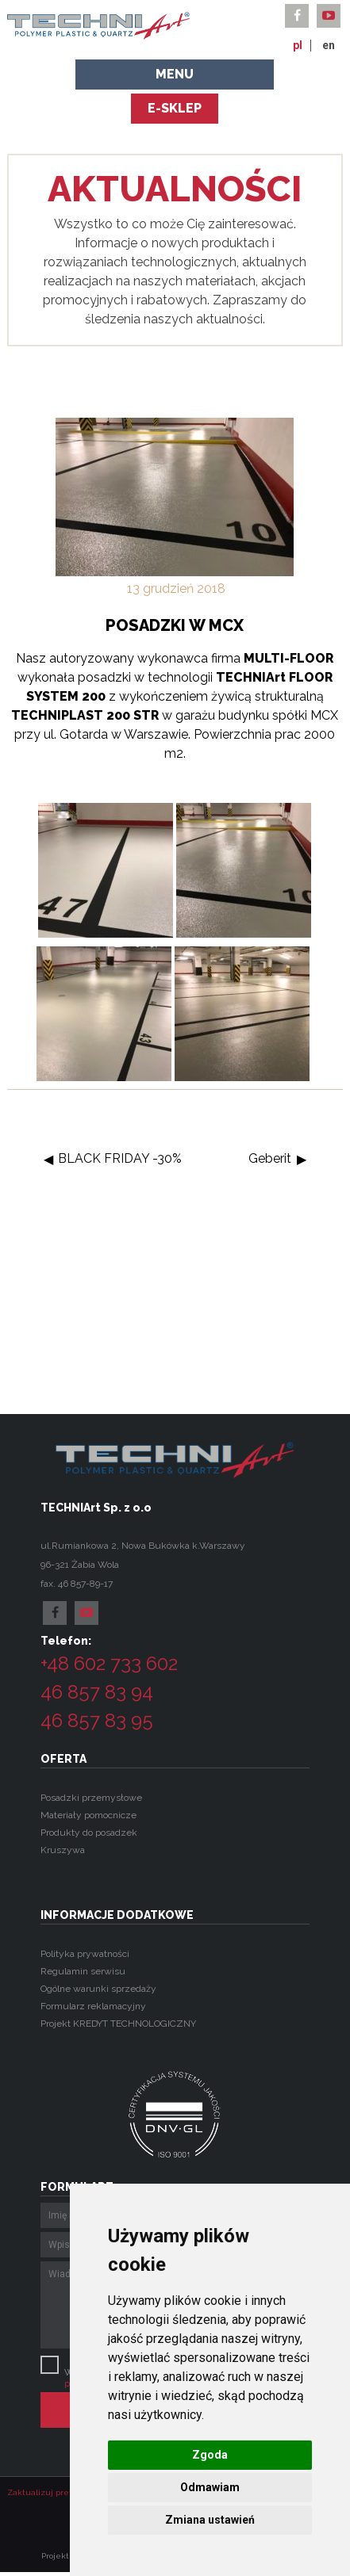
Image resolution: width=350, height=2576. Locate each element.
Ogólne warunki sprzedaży (98, 1988)
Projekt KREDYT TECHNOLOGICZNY (118, 2023)
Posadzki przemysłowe (91, 1797)
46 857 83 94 (96, 1691)
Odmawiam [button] (210, 2487)
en (328, 45)
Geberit (269, 1158)
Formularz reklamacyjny (93, 2006)
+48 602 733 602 (109, 1663)
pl (297, 45)
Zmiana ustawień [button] (210, 2519)
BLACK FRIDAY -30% (120, 1158)
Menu (175, 74)
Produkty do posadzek (88, 1832)
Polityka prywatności (84, 1953)
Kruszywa (62, 1850)
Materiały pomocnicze (88, 1815)
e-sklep (175, 108)
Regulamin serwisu (82, 1971)
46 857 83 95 (96, 1720)
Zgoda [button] (210, 2454)
